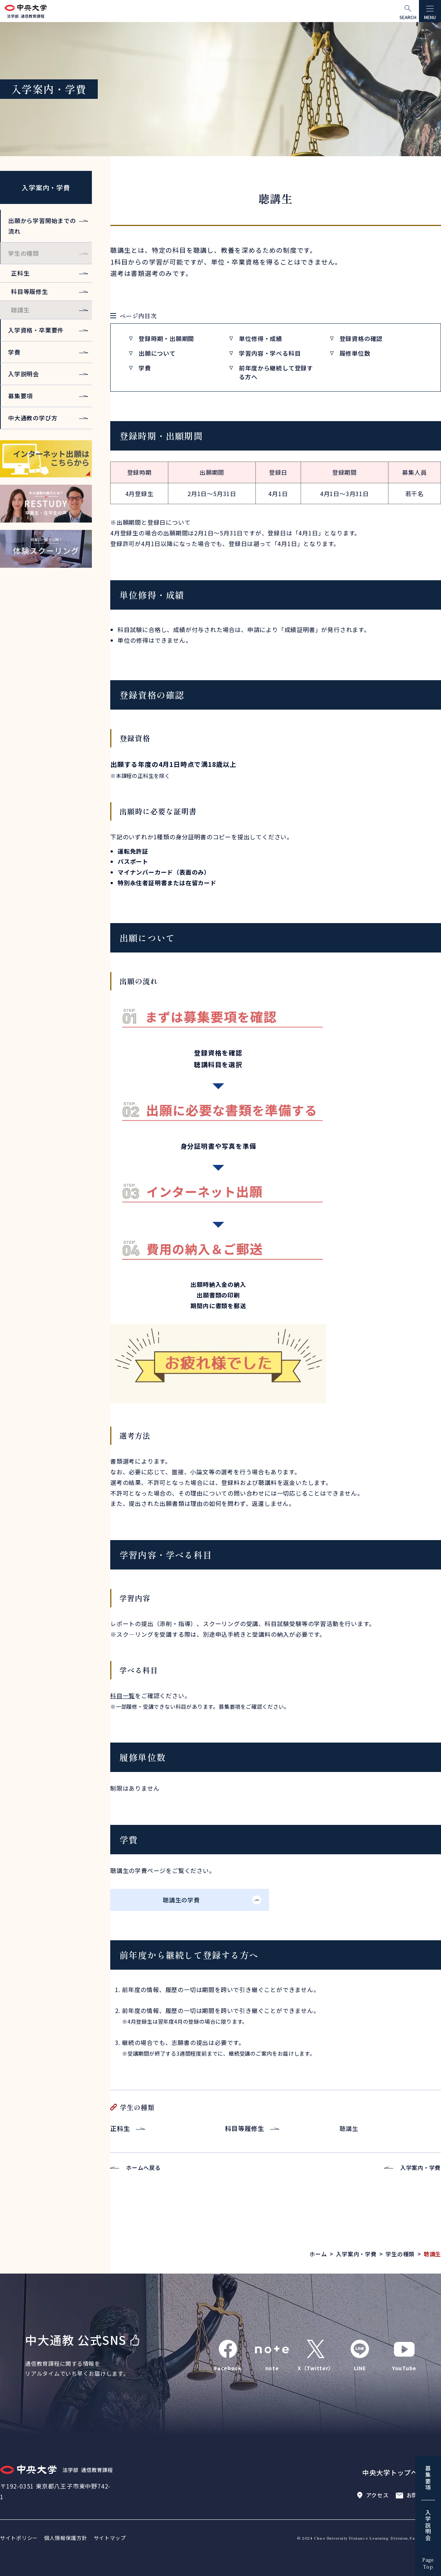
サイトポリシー (19, 2537)
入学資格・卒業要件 (36, 330)
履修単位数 (355, 353)
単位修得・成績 (260, 338)
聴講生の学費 (181, 1899)
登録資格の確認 (361, 338)
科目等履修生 (244, 2128)
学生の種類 (23, 253)
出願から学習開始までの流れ (42, 226)
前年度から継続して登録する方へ (276, 372)
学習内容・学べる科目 (270, 353)
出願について (157, 353)
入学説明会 (23, 373)
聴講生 (20, 309)
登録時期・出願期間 (166, 338)
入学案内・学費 (46, 187)
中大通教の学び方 (32, 417)
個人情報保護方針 (65, 2537)
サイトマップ (110, 2537)
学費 (145, 367)
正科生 (120, 2128)
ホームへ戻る (143, 2167)
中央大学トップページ (397, 2472)
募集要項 (20, 395)
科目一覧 (122, 1695)
